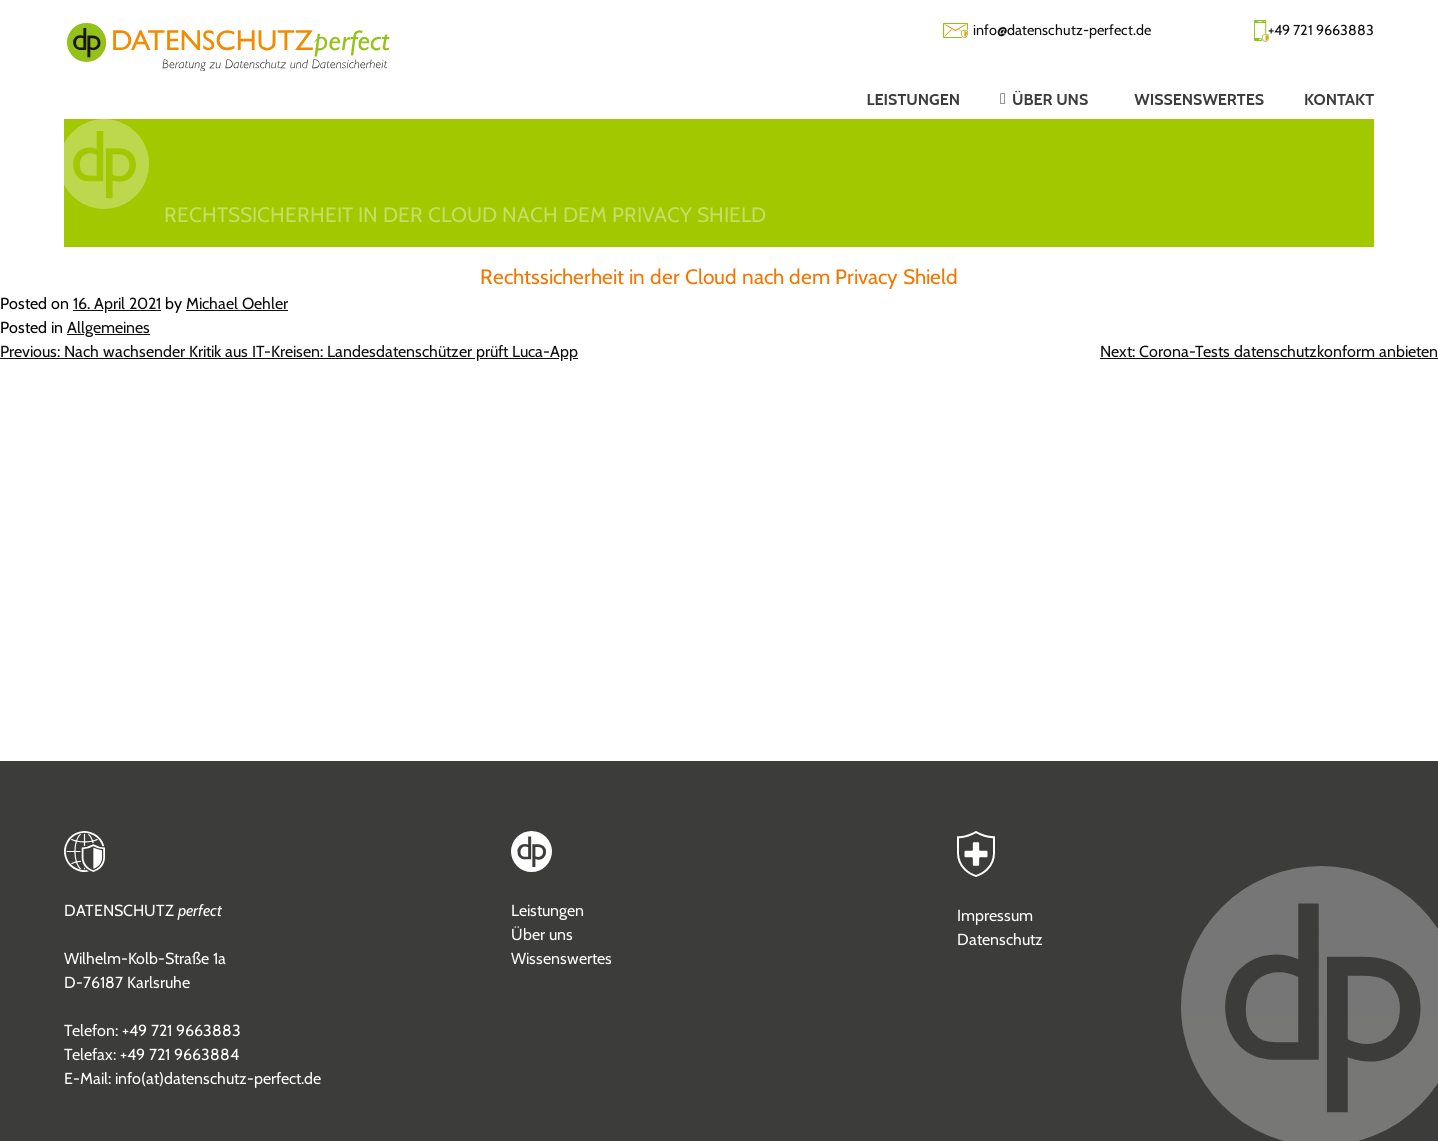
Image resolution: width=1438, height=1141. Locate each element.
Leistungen (547, 910)
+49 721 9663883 (1321, 30)
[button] (1027, 99)
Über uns (542, 934)
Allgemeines (108, 327)
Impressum (995, 915)
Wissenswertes (561, 958)
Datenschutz (1000, 939)
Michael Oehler (237, 303)
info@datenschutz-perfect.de (1062, 30)
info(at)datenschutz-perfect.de (218, 1078)
